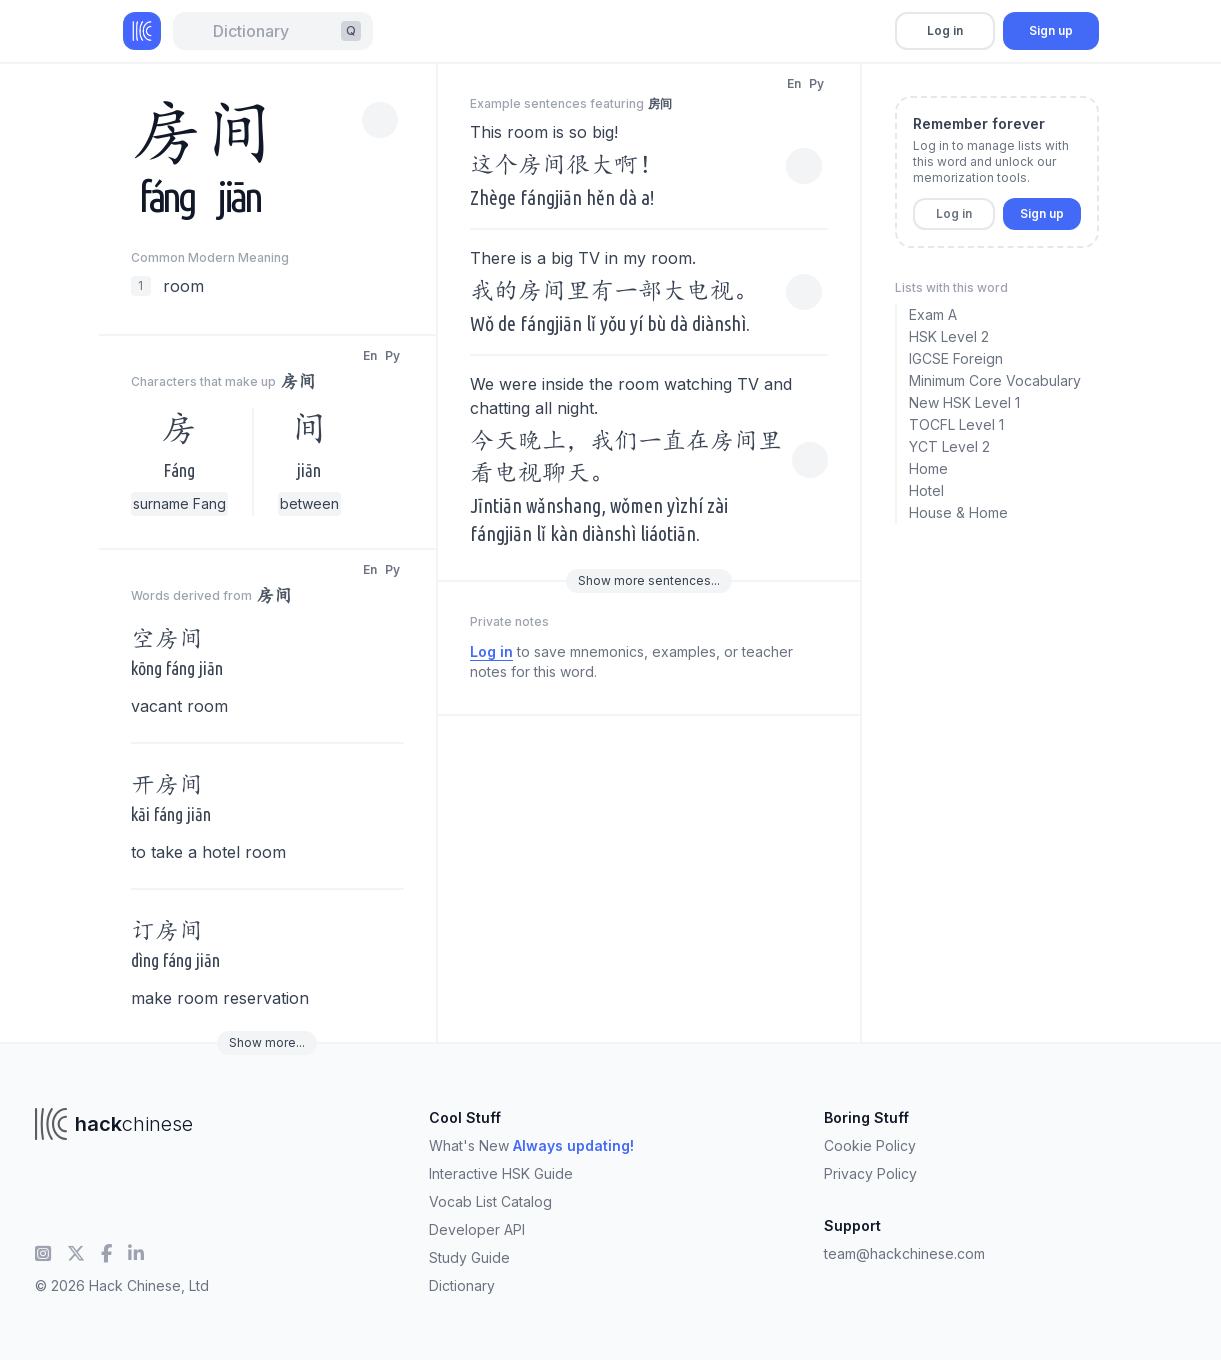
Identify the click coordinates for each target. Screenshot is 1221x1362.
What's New (531, 1145)
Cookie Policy (870, 1145)
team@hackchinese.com (904, 1253)
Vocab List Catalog (490, 1201)
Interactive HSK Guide (501, 1173)
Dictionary (462, 1285)
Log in (945, 30)
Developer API (477, 1229)
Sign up (1051, 30)
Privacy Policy (870, 1173)
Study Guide (469, 1257)
